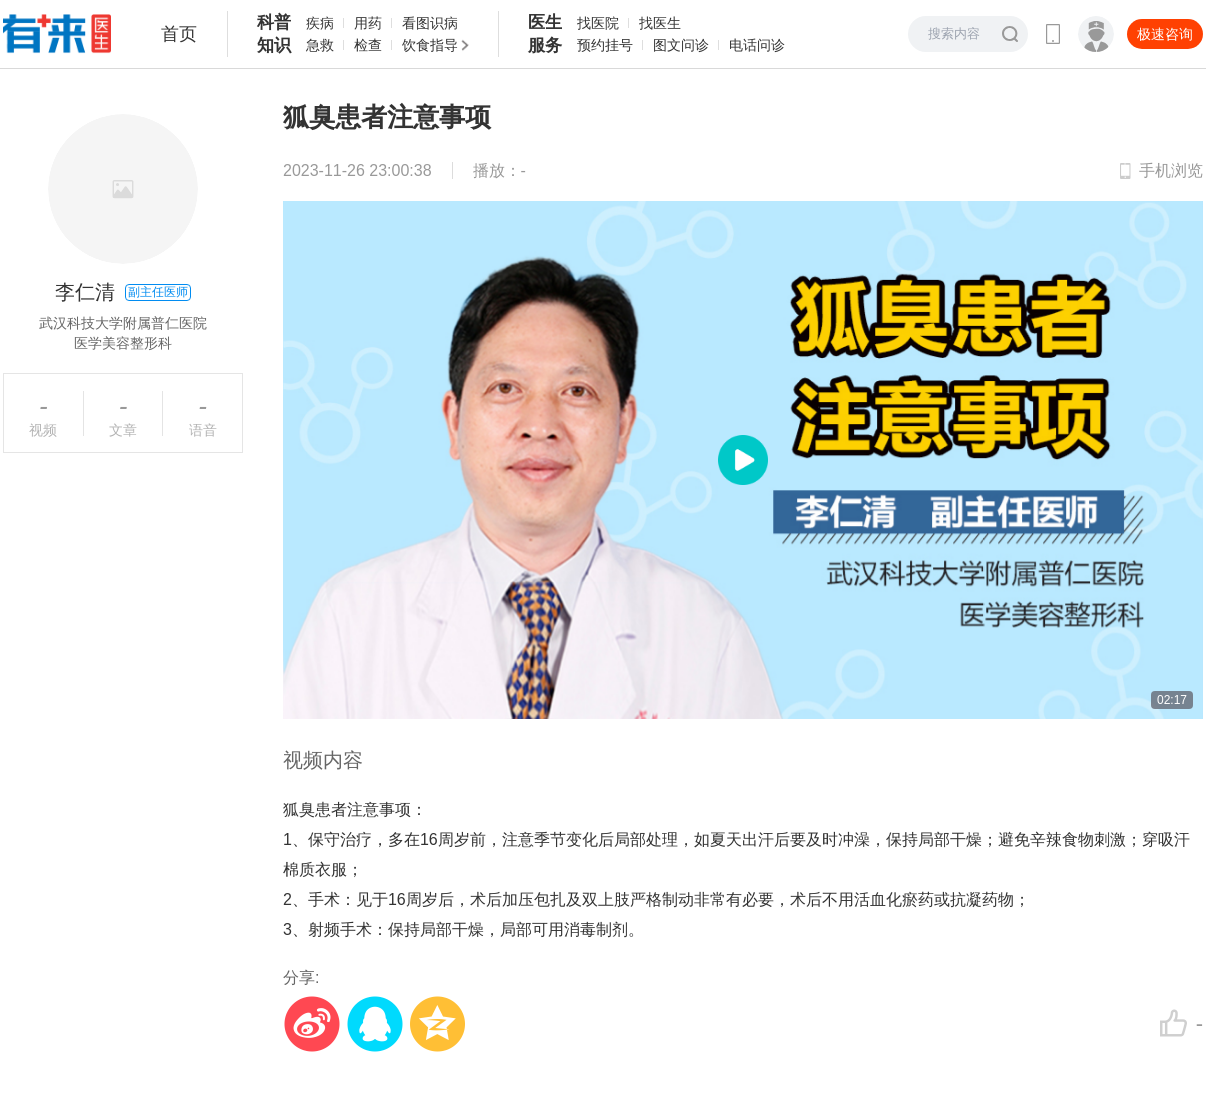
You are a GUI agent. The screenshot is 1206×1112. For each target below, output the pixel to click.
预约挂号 (605, 45)
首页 (179, 34)
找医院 (598, 23)
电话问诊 (757, 45)
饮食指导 (430, 45)
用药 (368, 23)
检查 (368, 45)
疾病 (320, 23)
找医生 (660, 23)
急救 (320, 45)
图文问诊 (681, 45)
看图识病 (430, 23)
